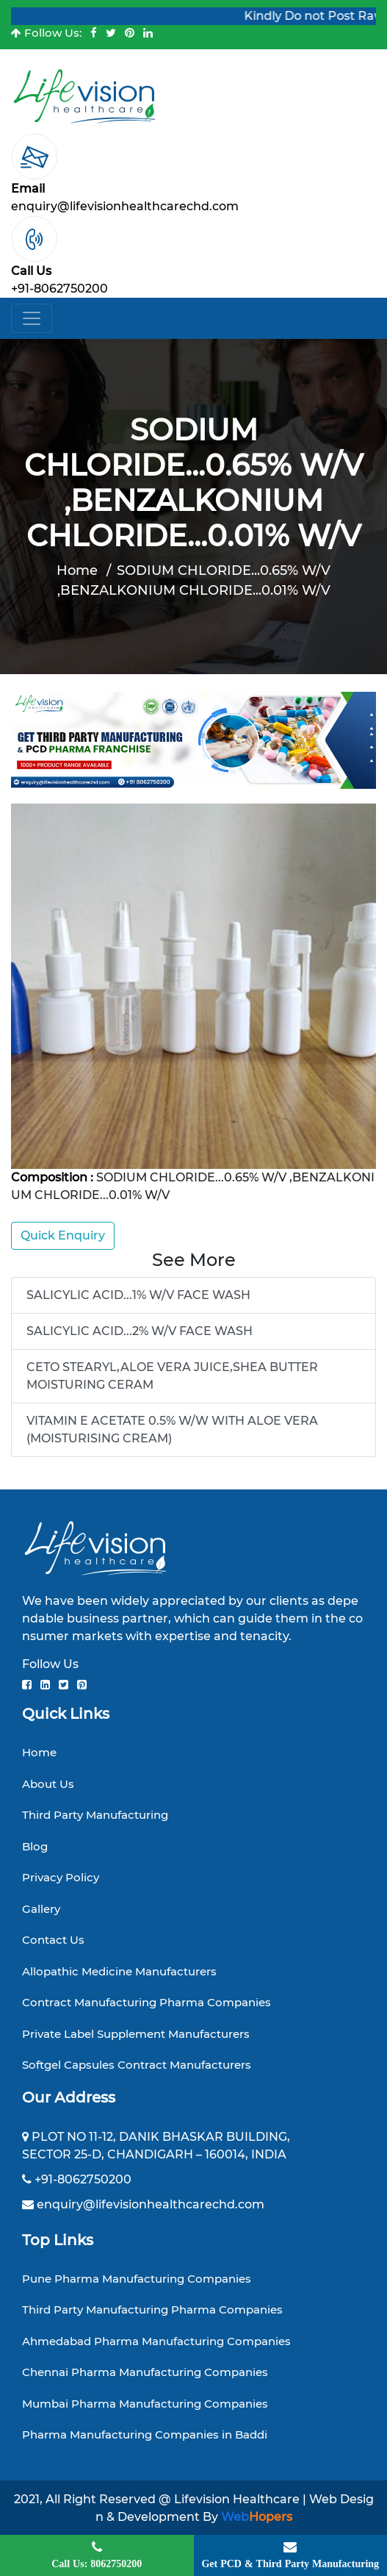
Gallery (41, 1909)
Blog (35, 1846)
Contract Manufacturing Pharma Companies (146, 2002)
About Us (48, 1784)
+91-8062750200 (59, 289)
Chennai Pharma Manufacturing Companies (145, 2372)
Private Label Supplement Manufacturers (136, 2034)
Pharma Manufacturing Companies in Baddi (144, 2434)
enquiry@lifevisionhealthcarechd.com (125, 206)
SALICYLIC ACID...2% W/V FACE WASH (139, 1331)
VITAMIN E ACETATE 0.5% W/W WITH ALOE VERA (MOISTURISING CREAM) (172, 1429)
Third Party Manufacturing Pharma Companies (152, 2309)
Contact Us (53, 1940)
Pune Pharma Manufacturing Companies (136, 2279)
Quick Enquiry (63, 1235)
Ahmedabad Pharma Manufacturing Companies (156, 2341)
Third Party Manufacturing (95, 1815)
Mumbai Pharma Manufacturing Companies (145, 2404)
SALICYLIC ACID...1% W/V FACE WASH (138, 1295)
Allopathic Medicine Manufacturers (119, 1971)
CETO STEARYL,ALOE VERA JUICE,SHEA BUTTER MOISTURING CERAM (172, 1376)
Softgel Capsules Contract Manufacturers (136, 2065)
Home (77, 570)
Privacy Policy (60, 1877)
